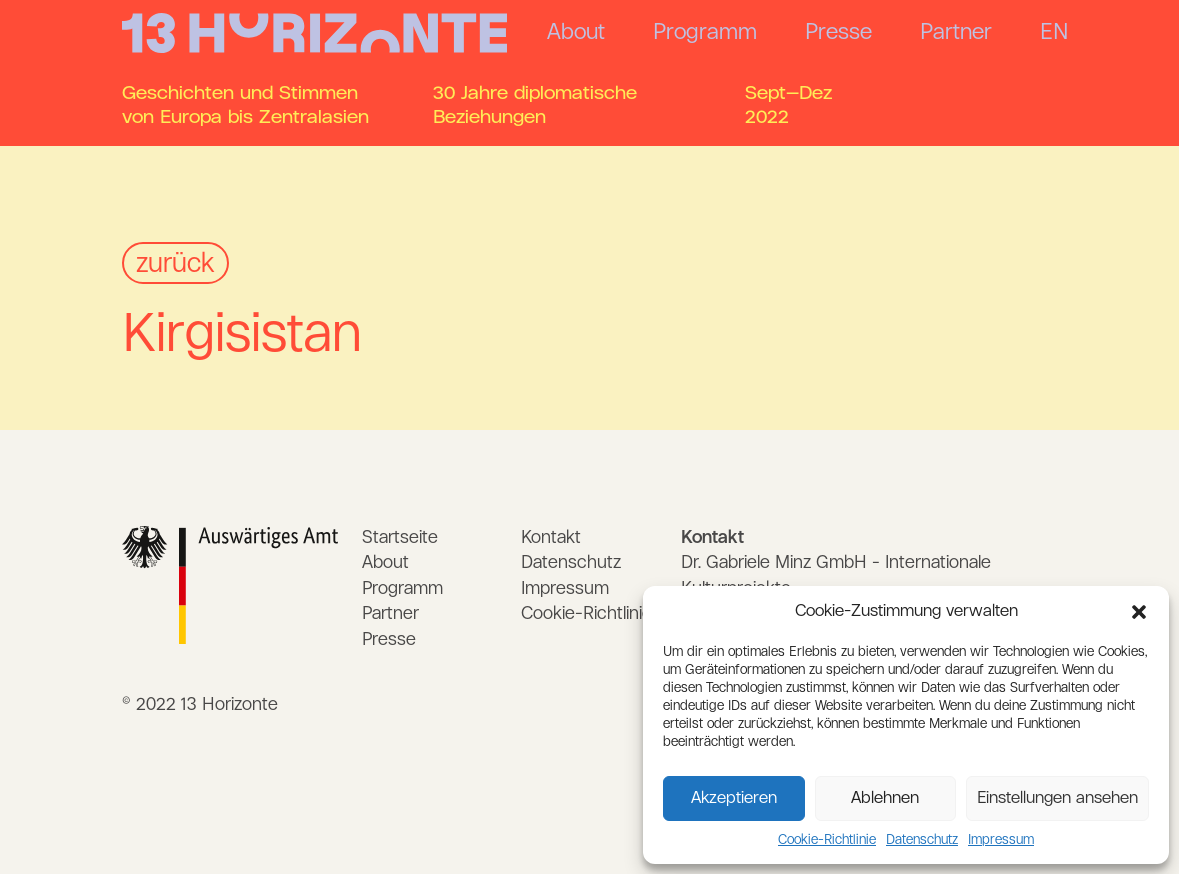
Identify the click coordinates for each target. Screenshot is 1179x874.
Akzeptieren (734, 798)
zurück (175, 264)
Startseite (400, 538)
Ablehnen (885, 798)
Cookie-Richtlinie (827, 840)
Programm (705, 33)
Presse (838, 33)
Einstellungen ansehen (1057, 798)
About (576, 33)
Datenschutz (922, 840)
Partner (956, 33)
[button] (1139, 612)
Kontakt (551, 538)
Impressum (1001, 840)
